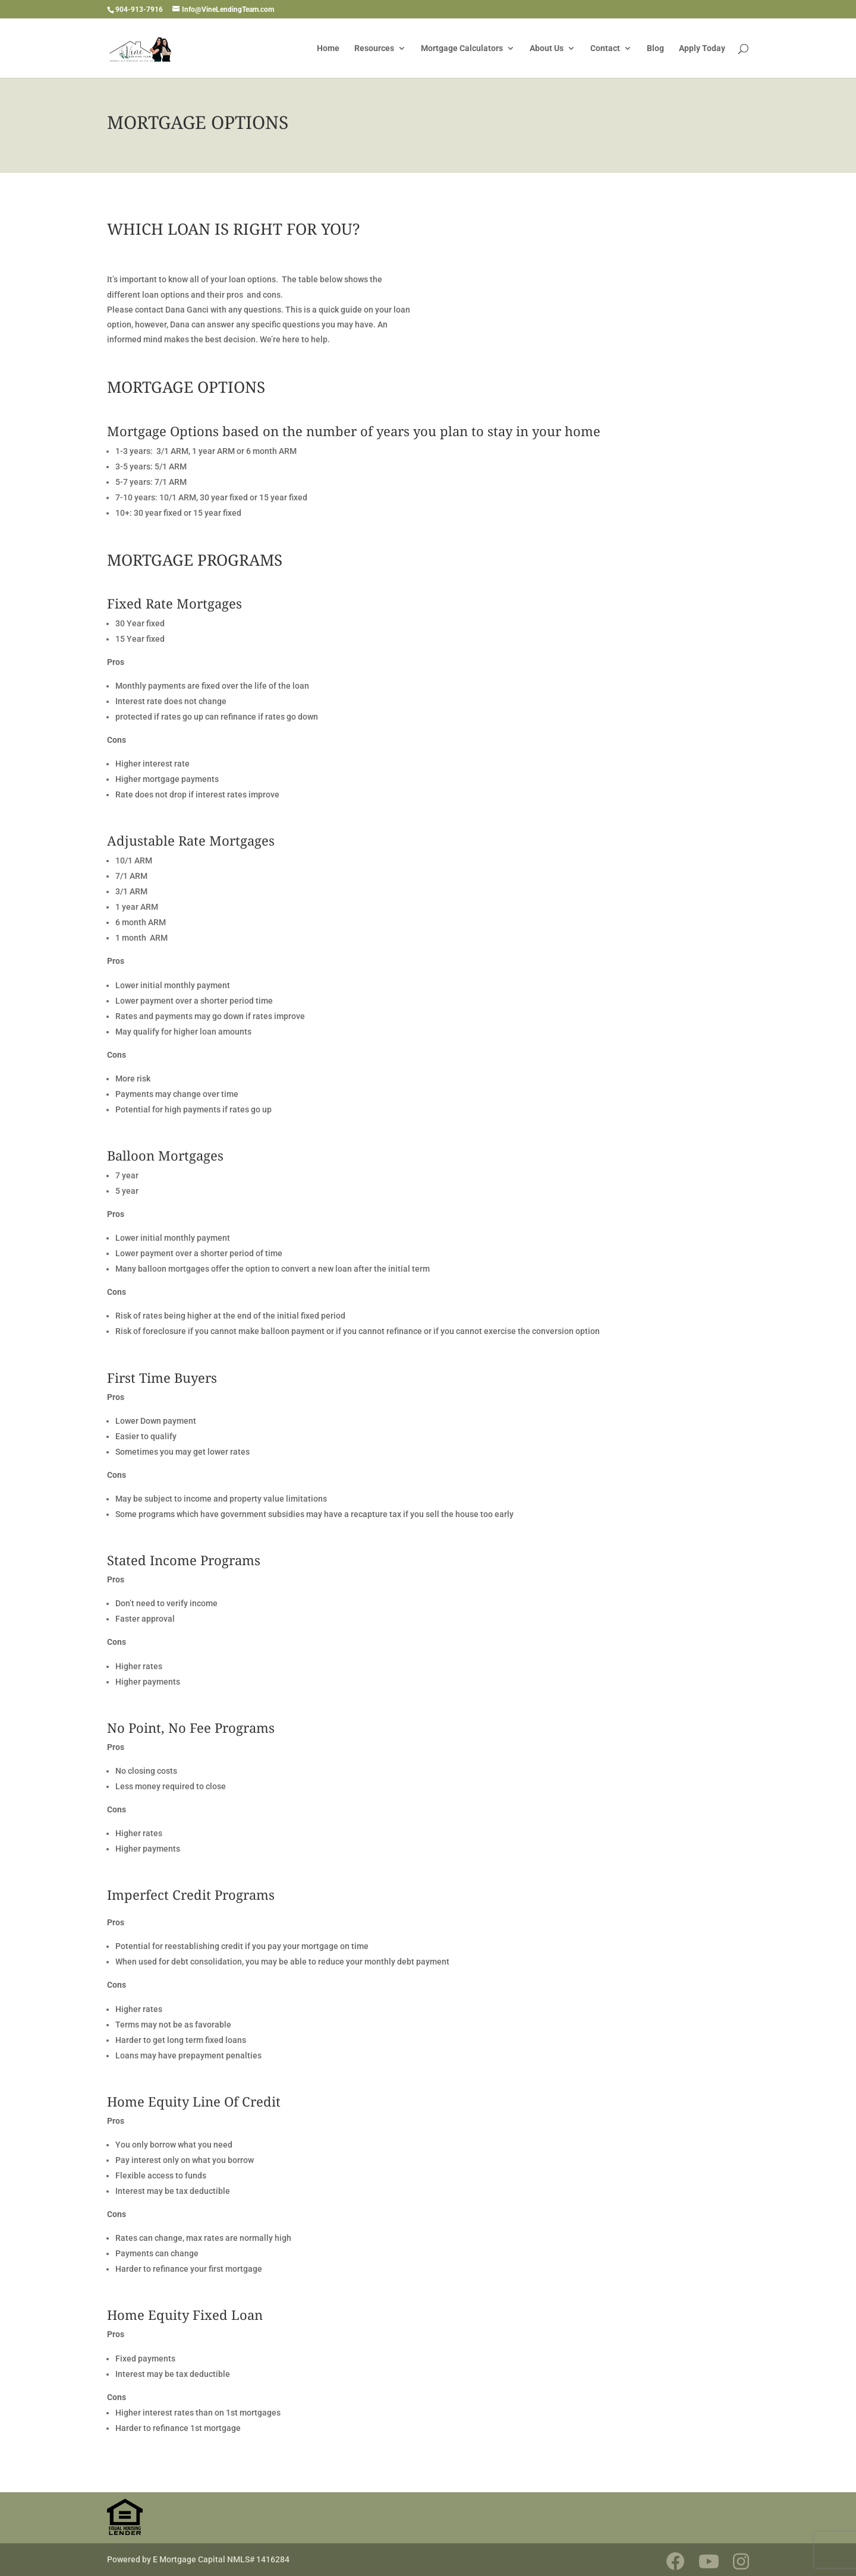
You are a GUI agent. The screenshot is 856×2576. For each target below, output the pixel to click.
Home (328, 48)
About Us (547, 48)
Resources (374, 48)
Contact (605, 48)
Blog (655, 48)
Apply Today (702, 48)
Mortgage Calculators (462, 48)
